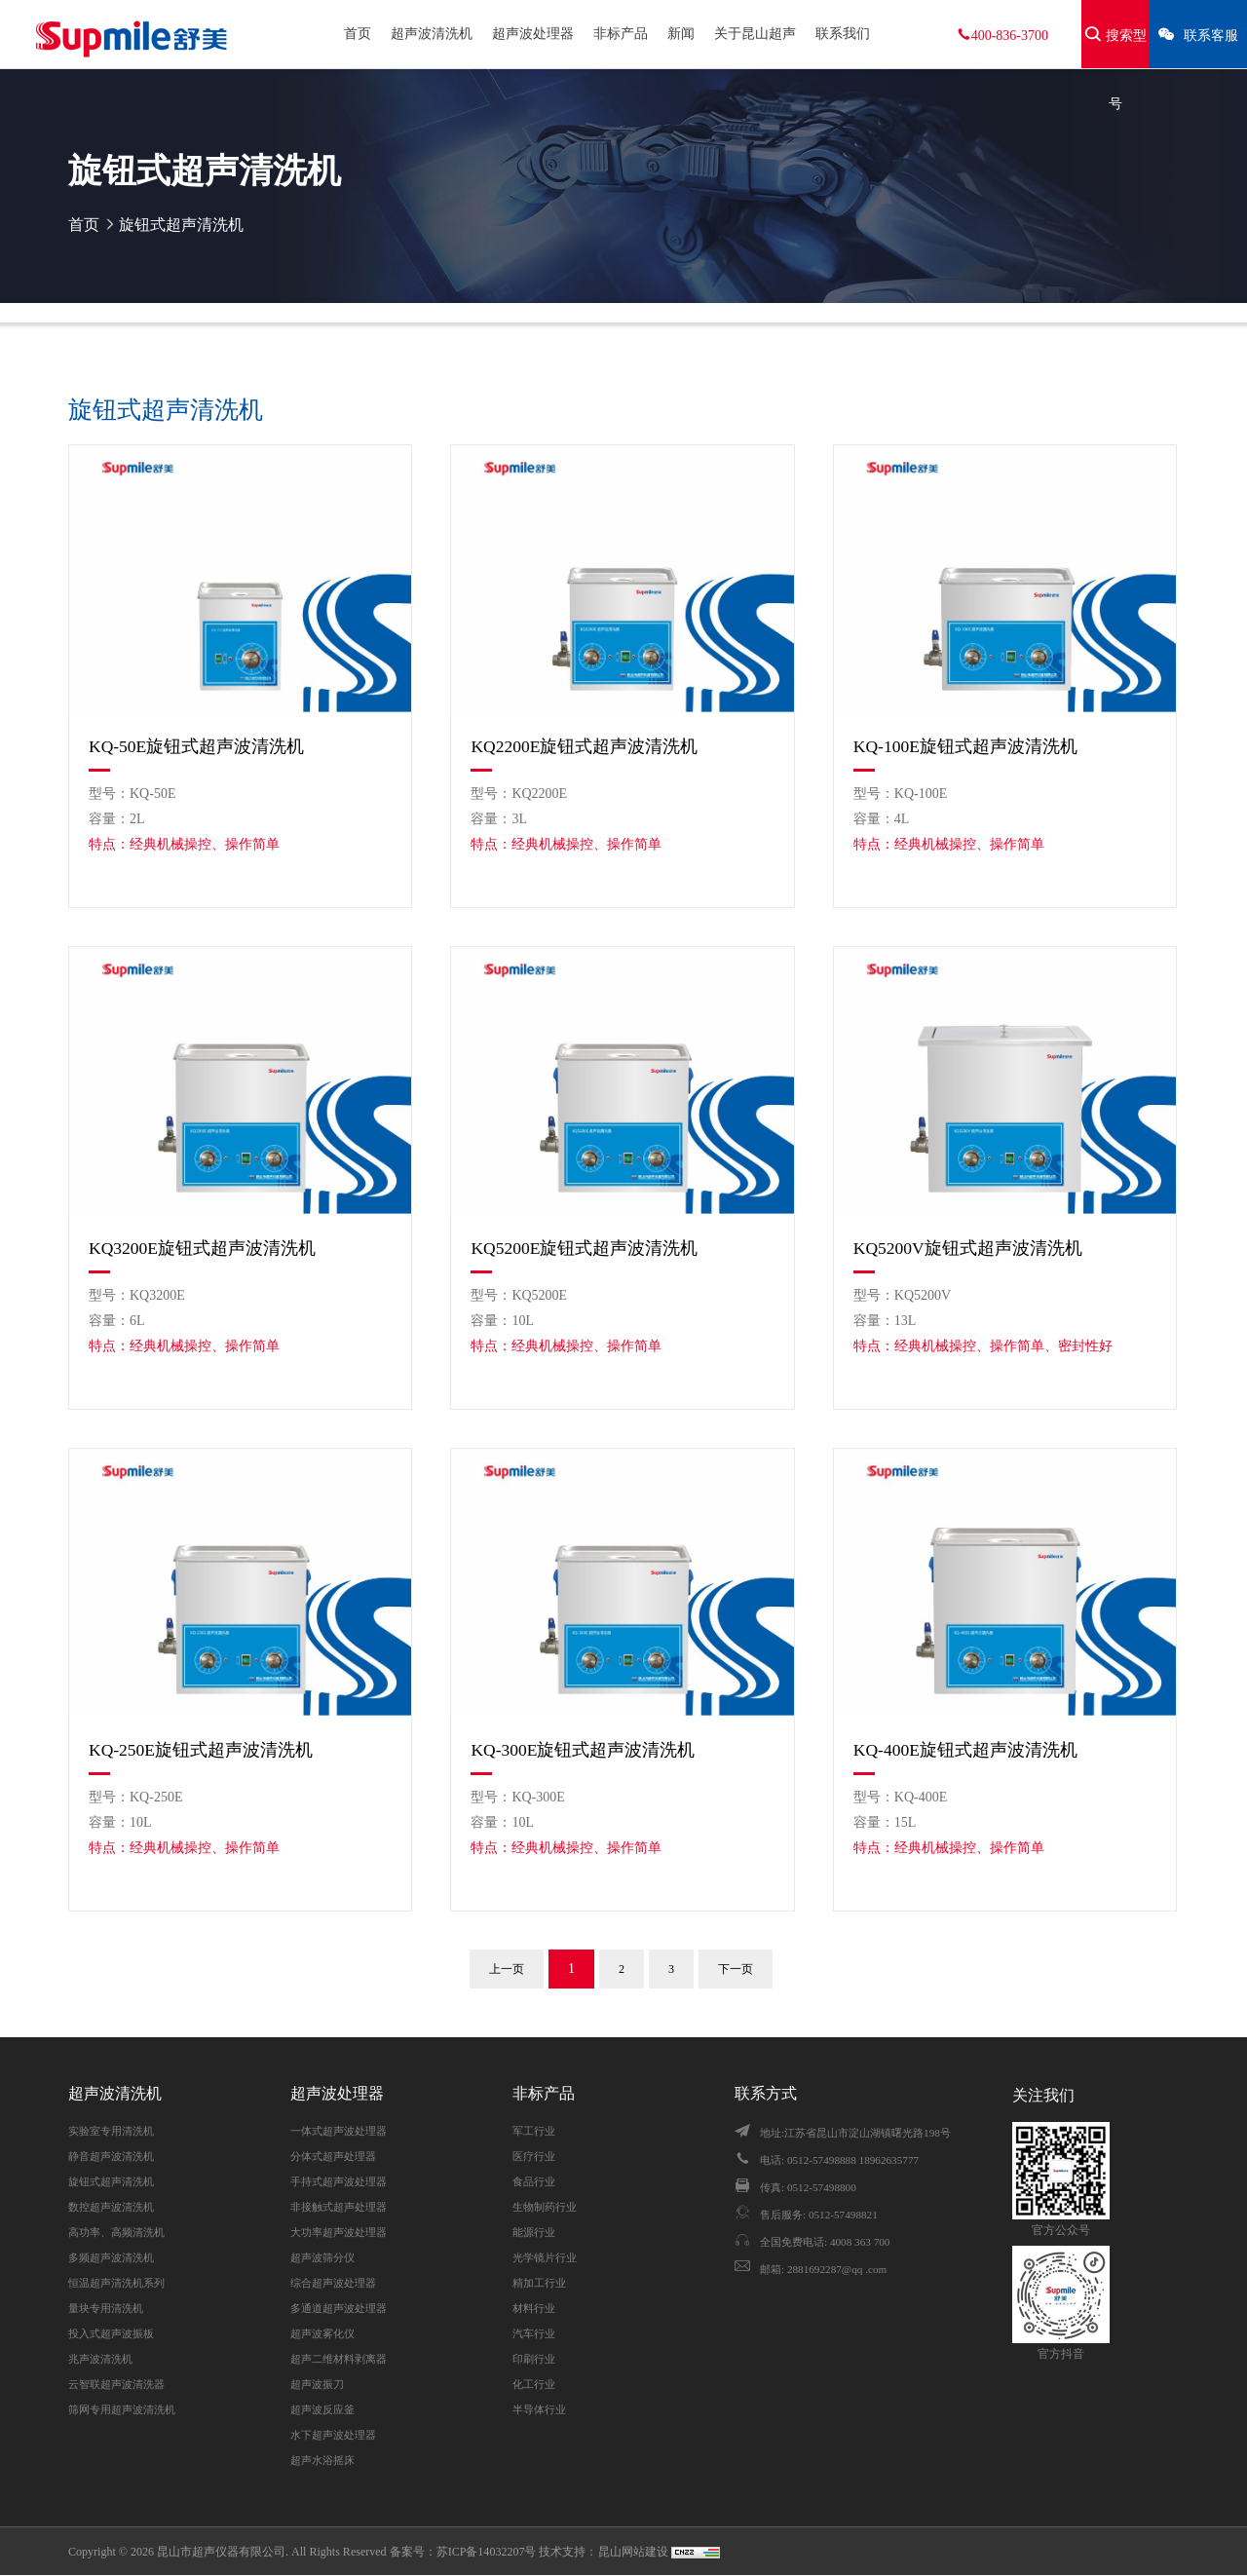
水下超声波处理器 (333, 2435)
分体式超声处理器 (333, 2156)
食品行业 (533, 2181)
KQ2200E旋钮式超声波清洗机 (584, 746)
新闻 (681, 33)
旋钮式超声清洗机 (181, 224)
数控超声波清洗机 (111, 2207)
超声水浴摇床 (322, 2460)
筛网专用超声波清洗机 (121, 2409)
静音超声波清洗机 (111, 2156)
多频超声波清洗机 (111, 2257)
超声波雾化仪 (322, 2333)
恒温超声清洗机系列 (116, 2283)
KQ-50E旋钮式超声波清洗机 (196, 746)
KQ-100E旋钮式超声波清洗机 (965, 746)
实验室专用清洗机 (111, 2131)
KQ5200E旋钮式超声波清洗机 (584, 1248)
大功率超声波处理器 (338, 2232)
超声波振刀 (317, 2384)
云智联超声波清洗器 (116, 2384)
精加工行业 (539, 2283)
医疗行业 (533, 2156)
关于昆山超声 (755, 33)
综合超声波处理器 (333, 2283)
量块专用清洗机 (105, 2308)
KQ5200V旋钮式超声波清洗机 (967, 1248)
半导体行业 (539, 2409)
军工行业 (533, 2131)
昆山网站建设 (634, 2551)
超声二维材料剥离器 (338, 2359)
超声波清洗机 (431, 33)
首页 (357, 33)
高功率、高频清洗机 (116, 2232)
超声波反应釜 (322, 2409)
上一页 (506, 1969)
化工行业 (533, 2384)
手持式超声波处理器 (338, 2181)
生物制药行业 (544, 2207)
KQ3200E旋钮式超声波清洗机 (202, 1248)
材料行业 (533, 2308)
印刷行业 (533, 2359)
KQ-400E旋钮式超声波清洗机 (965, 1750)
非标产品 (620, 33)
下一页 (735, 1969)
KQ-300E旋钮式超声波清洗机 (583, 1750)
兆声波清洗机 (100, 2359)
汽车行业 (533, 2333)
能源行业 (533, 2232)
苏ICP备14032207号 (486, 2551)
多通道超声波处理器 (338, 2308)
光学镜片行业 (544, 2257)
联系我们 (842, 33)
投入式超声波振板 (111, 2333)
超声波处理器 (533, 33)
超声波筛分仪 (322, 2257)
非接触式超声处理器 (338, 2207)
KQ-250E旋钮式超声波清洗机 (201, 1750)
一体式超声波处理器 (338, 2131)
